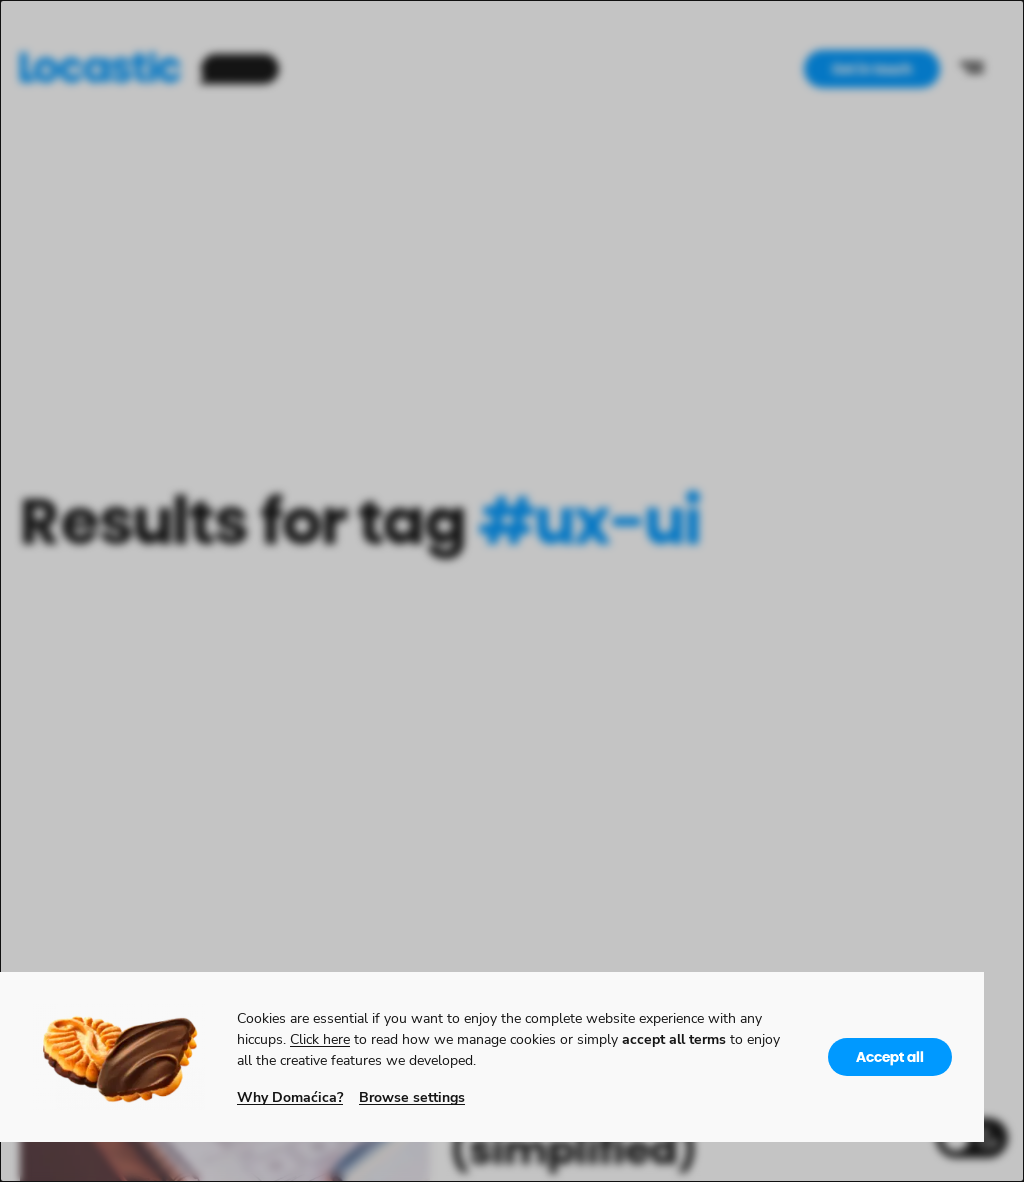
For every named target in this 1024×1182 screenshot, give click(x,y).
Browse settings (412, 1096)
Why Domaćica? (290, 1096)
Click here (320, 1038)
